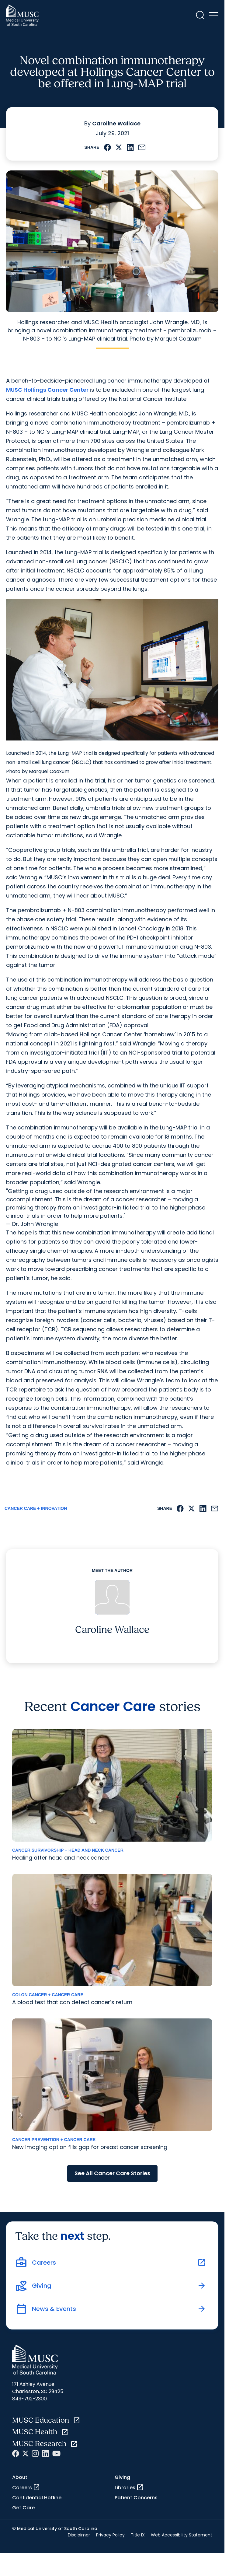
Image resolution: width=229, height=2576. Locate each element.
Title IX (138, 2535)
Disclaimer (79, 2535)
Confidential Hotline (36, 2497)
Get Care (23, 2507)
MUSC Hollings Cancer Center (47, 390)
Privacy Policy (110, 2535)
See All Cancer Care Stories (112, 2173)
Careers (26, 2487)
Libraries (129, 2487)
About (19, 2477)
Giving (122, 2477)
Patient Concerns (136, 2497)
